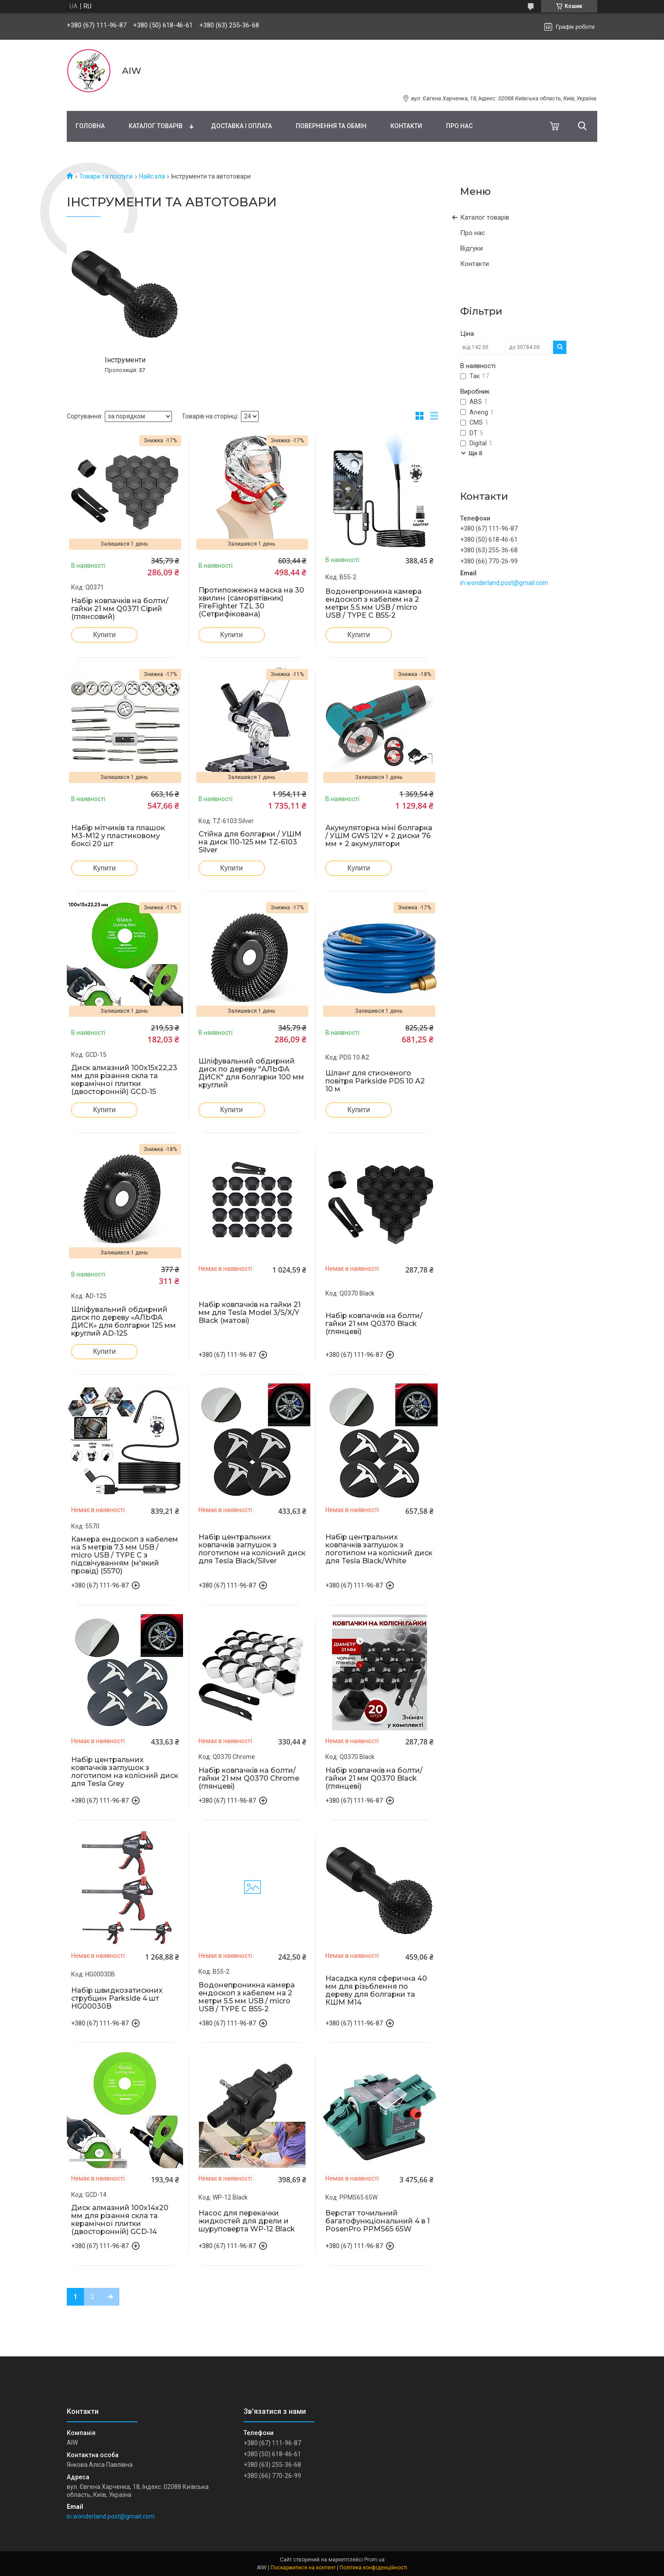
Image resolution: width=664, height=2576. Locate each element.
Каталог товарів (156, 125)
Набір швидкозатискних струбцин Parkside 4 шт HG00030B (117, 1998)
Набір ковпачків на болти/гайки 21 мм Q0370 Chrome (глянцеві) (248, 1778)
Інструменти (125, 360)
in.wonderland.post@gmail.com (504, 582)
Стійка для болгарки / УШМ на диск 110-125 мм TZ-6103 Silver (249, 842)
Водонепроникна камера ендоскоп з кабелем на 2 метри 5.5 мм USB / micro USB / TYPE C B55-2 (373, 603)
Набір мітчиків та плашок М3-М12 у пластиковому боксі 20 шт (118, 836)
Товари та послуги (106, 176)
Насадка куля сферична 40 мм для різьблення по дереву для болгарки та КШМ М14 (376, 1990)
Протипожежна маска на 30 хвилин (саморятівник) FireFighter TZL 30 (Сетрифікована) (251, 602)
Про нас (459, 125)
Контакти (406, 125)
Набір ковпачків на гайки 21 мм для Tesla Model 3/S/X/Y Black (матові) (249, 1313)
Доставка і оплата (241, 125)
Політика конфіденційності (373, 2568)
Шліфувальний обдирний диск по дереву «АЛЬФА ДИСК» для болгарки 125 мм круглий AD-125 (123, 1321)
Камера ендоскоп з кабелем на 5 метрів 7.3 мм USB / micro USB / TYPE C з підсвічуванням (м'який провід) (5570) (124, 1555)
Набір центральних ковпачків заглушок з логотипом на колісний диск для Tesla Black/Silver (251, 1549)
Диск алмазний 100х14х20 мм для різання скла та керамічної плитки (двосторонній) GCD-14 (119, 2220)
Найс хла (152, 176)
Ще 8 (475, 453)
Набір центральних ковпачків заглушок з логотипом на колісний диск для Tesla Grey (124, 1772)
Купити (104, 634)
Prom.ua (374, 2560)
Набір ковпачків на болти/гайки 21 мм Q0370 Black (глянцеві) (374, 1324)
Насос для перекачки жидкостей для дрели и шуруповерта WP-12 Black (246, 2221)
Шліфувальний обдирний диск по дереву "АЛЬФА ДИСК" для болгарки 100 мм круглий (251, 1073)
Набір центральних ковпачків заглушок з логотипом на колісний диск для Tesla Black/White (378, 1549)
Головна (90, 125)
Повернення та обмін (331, 125)
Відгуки (471, 248)
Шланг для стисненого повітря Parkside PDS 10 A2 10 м (375, 1081)
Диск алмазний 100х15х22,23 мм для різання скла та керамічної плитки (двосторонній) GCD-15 (124, 1080)
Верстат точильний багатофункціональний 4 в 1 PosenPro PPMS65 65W (377, 2221)
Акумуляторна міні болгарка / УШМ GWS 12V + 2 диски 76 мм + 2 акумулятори (378, 836)
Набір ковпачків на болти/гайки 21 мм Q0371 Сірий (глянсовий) (119, 609)
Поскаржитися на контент (303, 2568)
